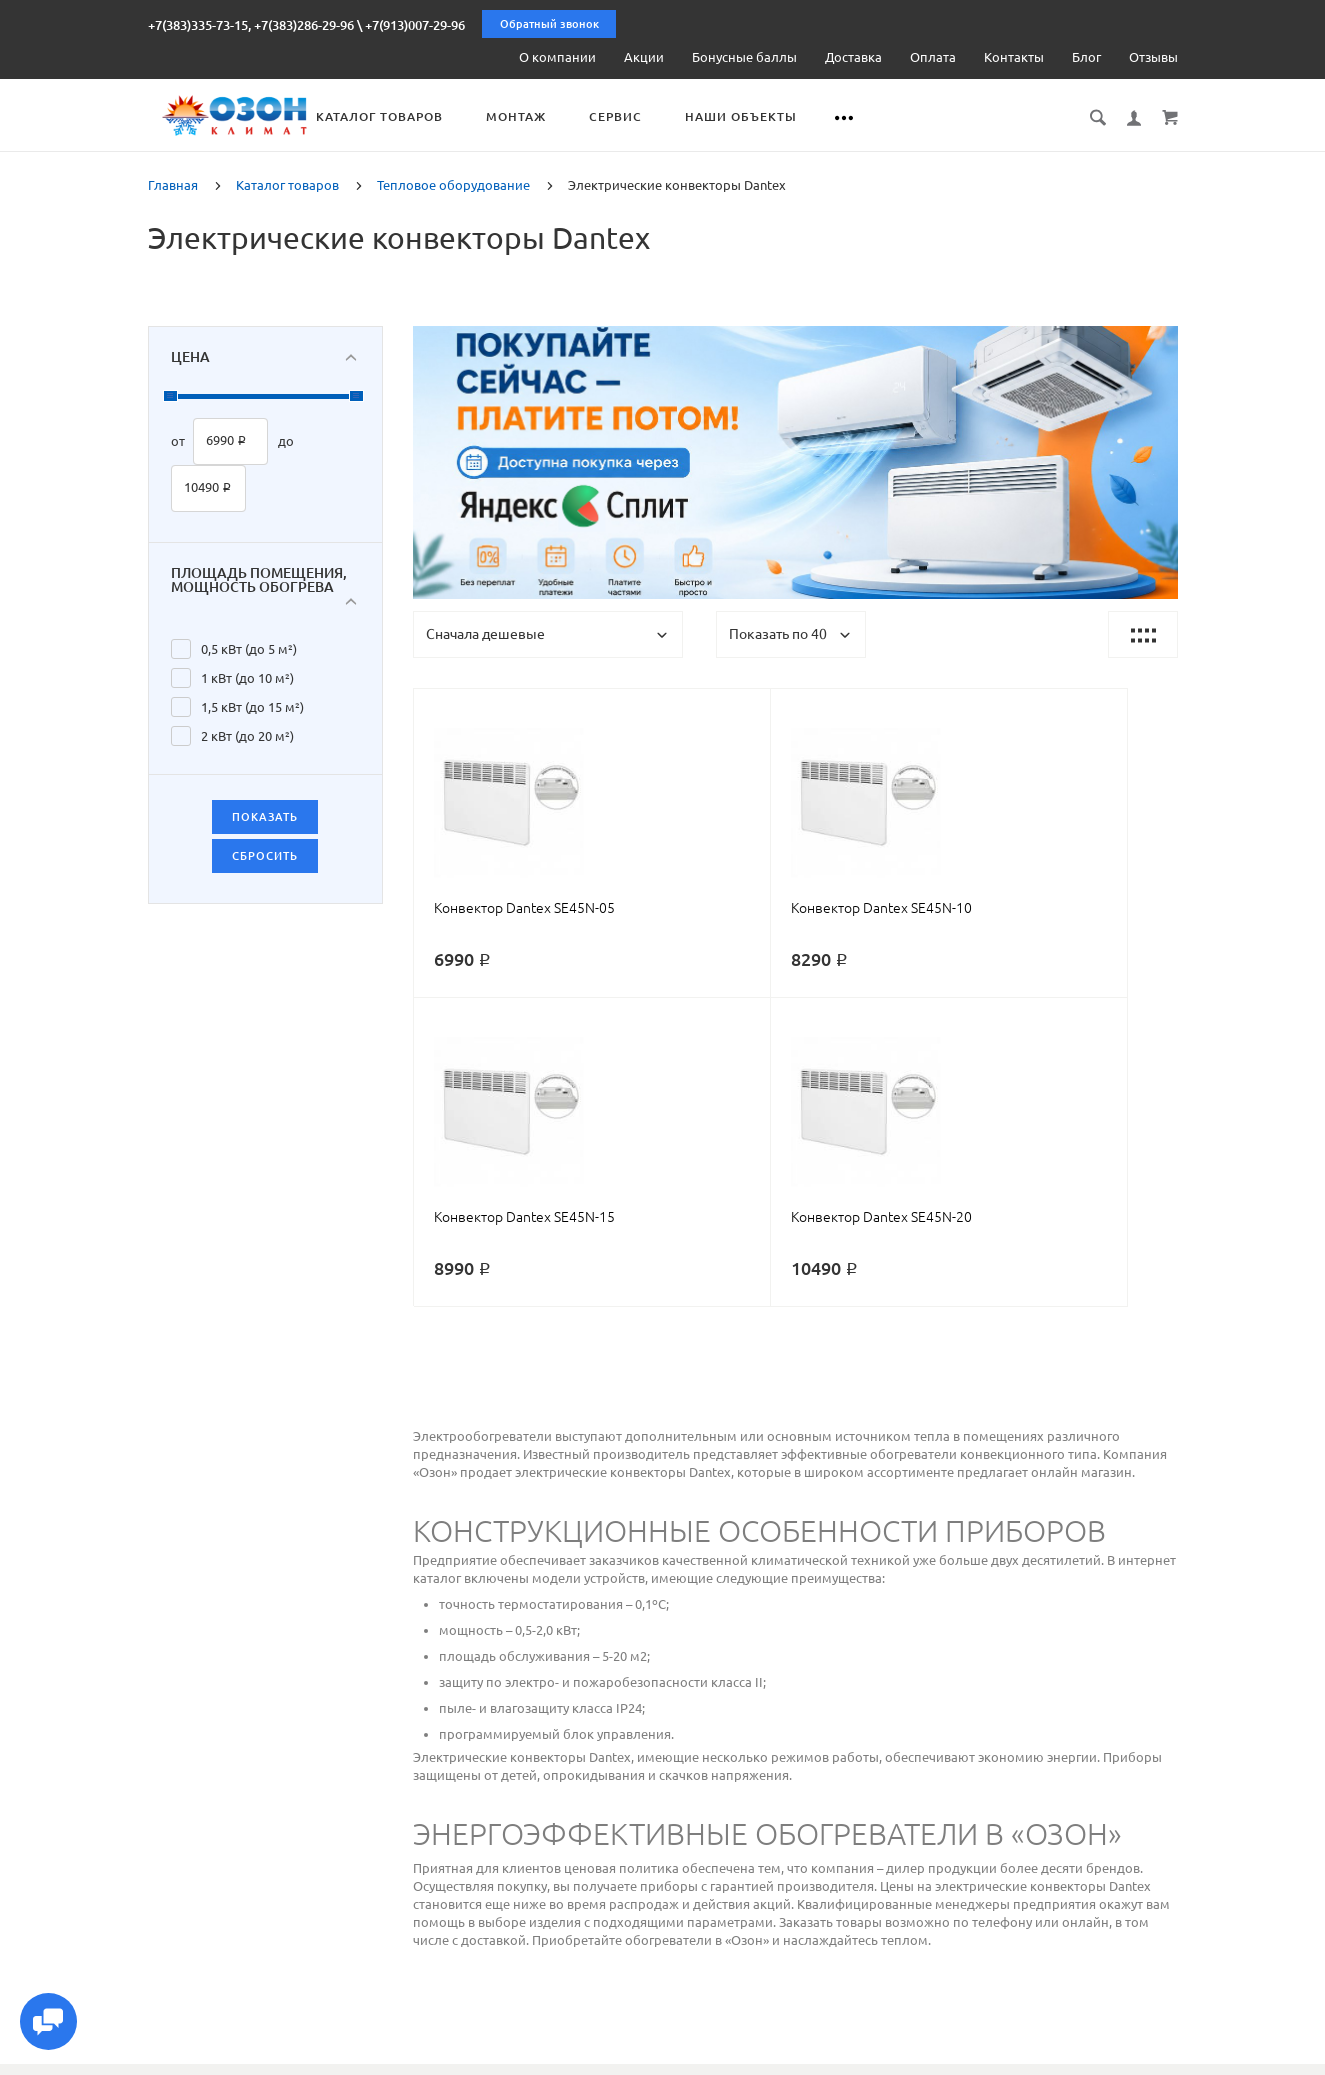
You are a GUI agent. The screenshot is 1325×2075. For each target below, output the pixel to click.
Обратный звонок (549, 24)
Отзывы (1153, 57)
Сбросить (265, 854)
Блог (1086, 57)
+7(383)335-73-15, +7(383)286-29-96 (251, 25)
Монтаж (608, 116)
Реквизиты (831, 2057)
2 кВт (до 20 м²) (247, 734)
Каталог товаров (471, 116)
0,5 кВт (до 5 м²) (249, 647)
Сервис (707, 116)
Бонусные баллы (744, 57)
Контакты (1014, 57)
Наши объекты (833, 116)
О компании (557, 57)
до (286, 440)
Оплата (933, 57)
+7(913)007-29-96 (415, 25)
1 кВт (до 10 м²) (247, 676)
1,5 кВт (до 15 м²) (252, 705)
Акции (644, 57)
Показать (265, 815)
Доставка (853, 57)
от (178, 440)
